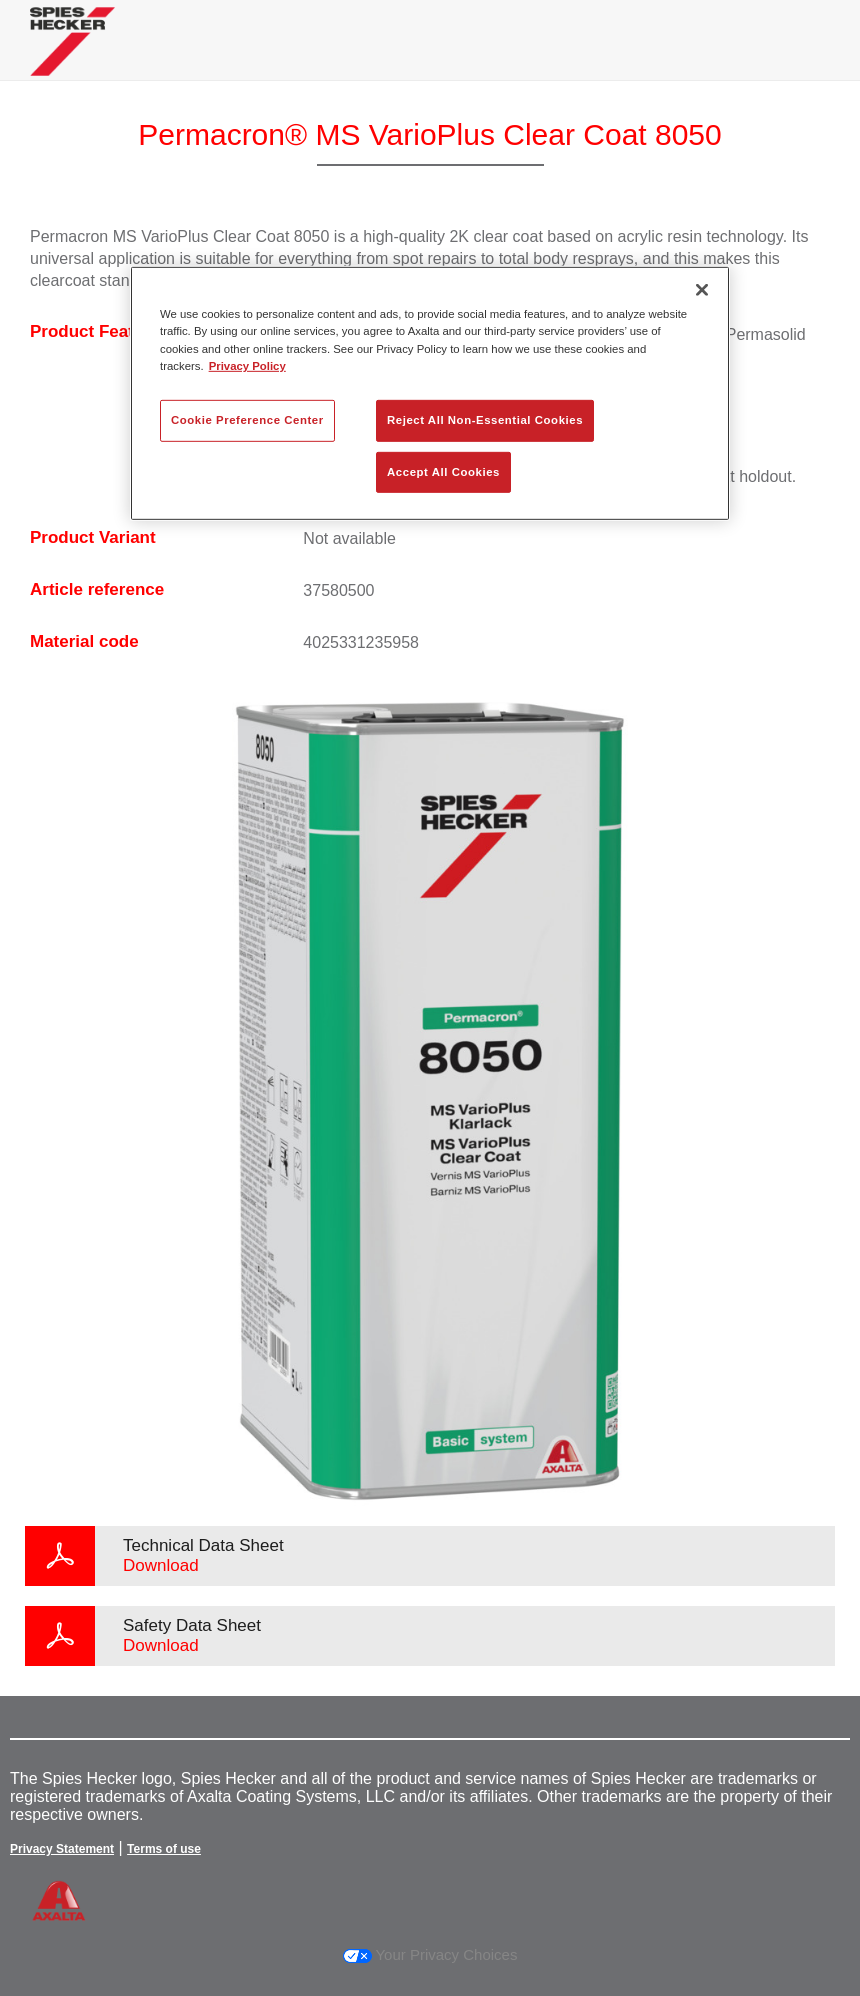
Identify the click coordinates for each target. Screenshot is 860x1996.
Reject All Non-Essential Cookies (485, 419)
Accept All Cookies (443, 471)
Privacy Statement (62, 1849)
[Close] (702, 290)
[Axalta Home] (72, 56)
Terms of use (164, 1849)
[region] (430, 393)
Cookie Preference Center (247, 419)
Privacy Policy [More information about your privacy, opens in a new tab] (247, 365)
